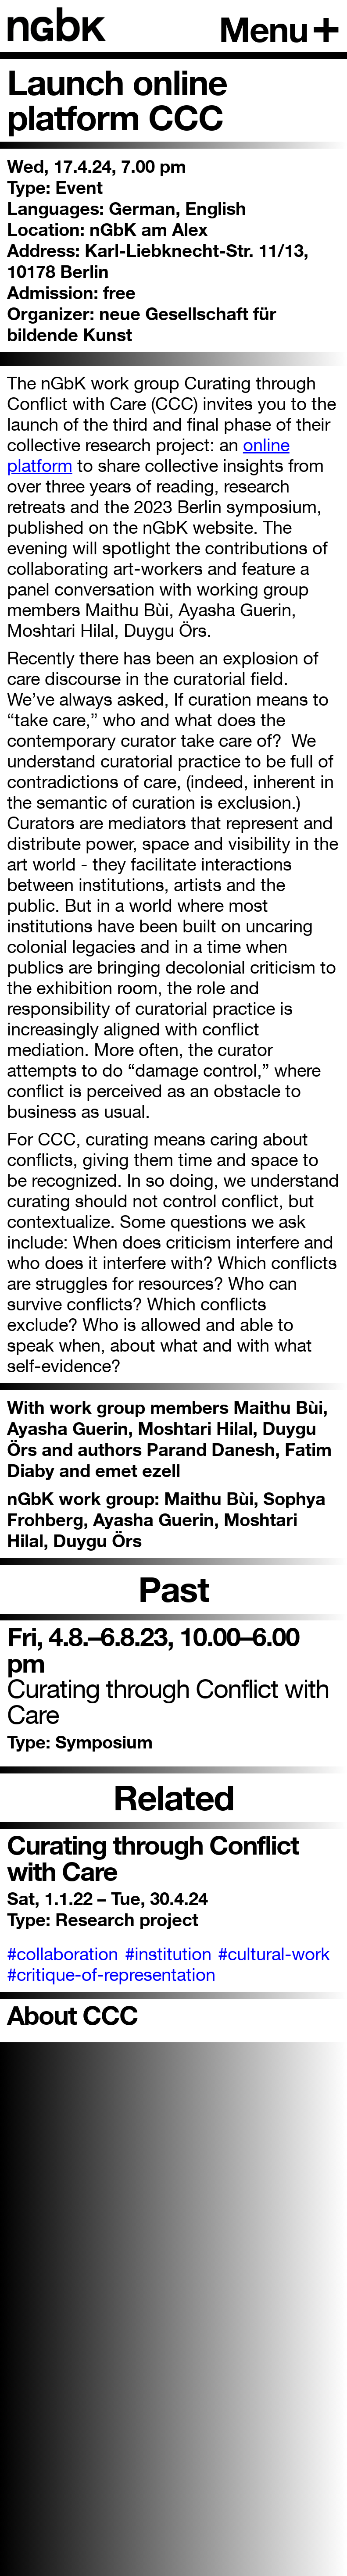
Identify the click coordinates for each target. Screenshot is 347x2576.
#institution (168, 1954)
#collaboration (62, 1954)
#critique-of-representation (111, 1974)
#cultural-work (274, 1954)
